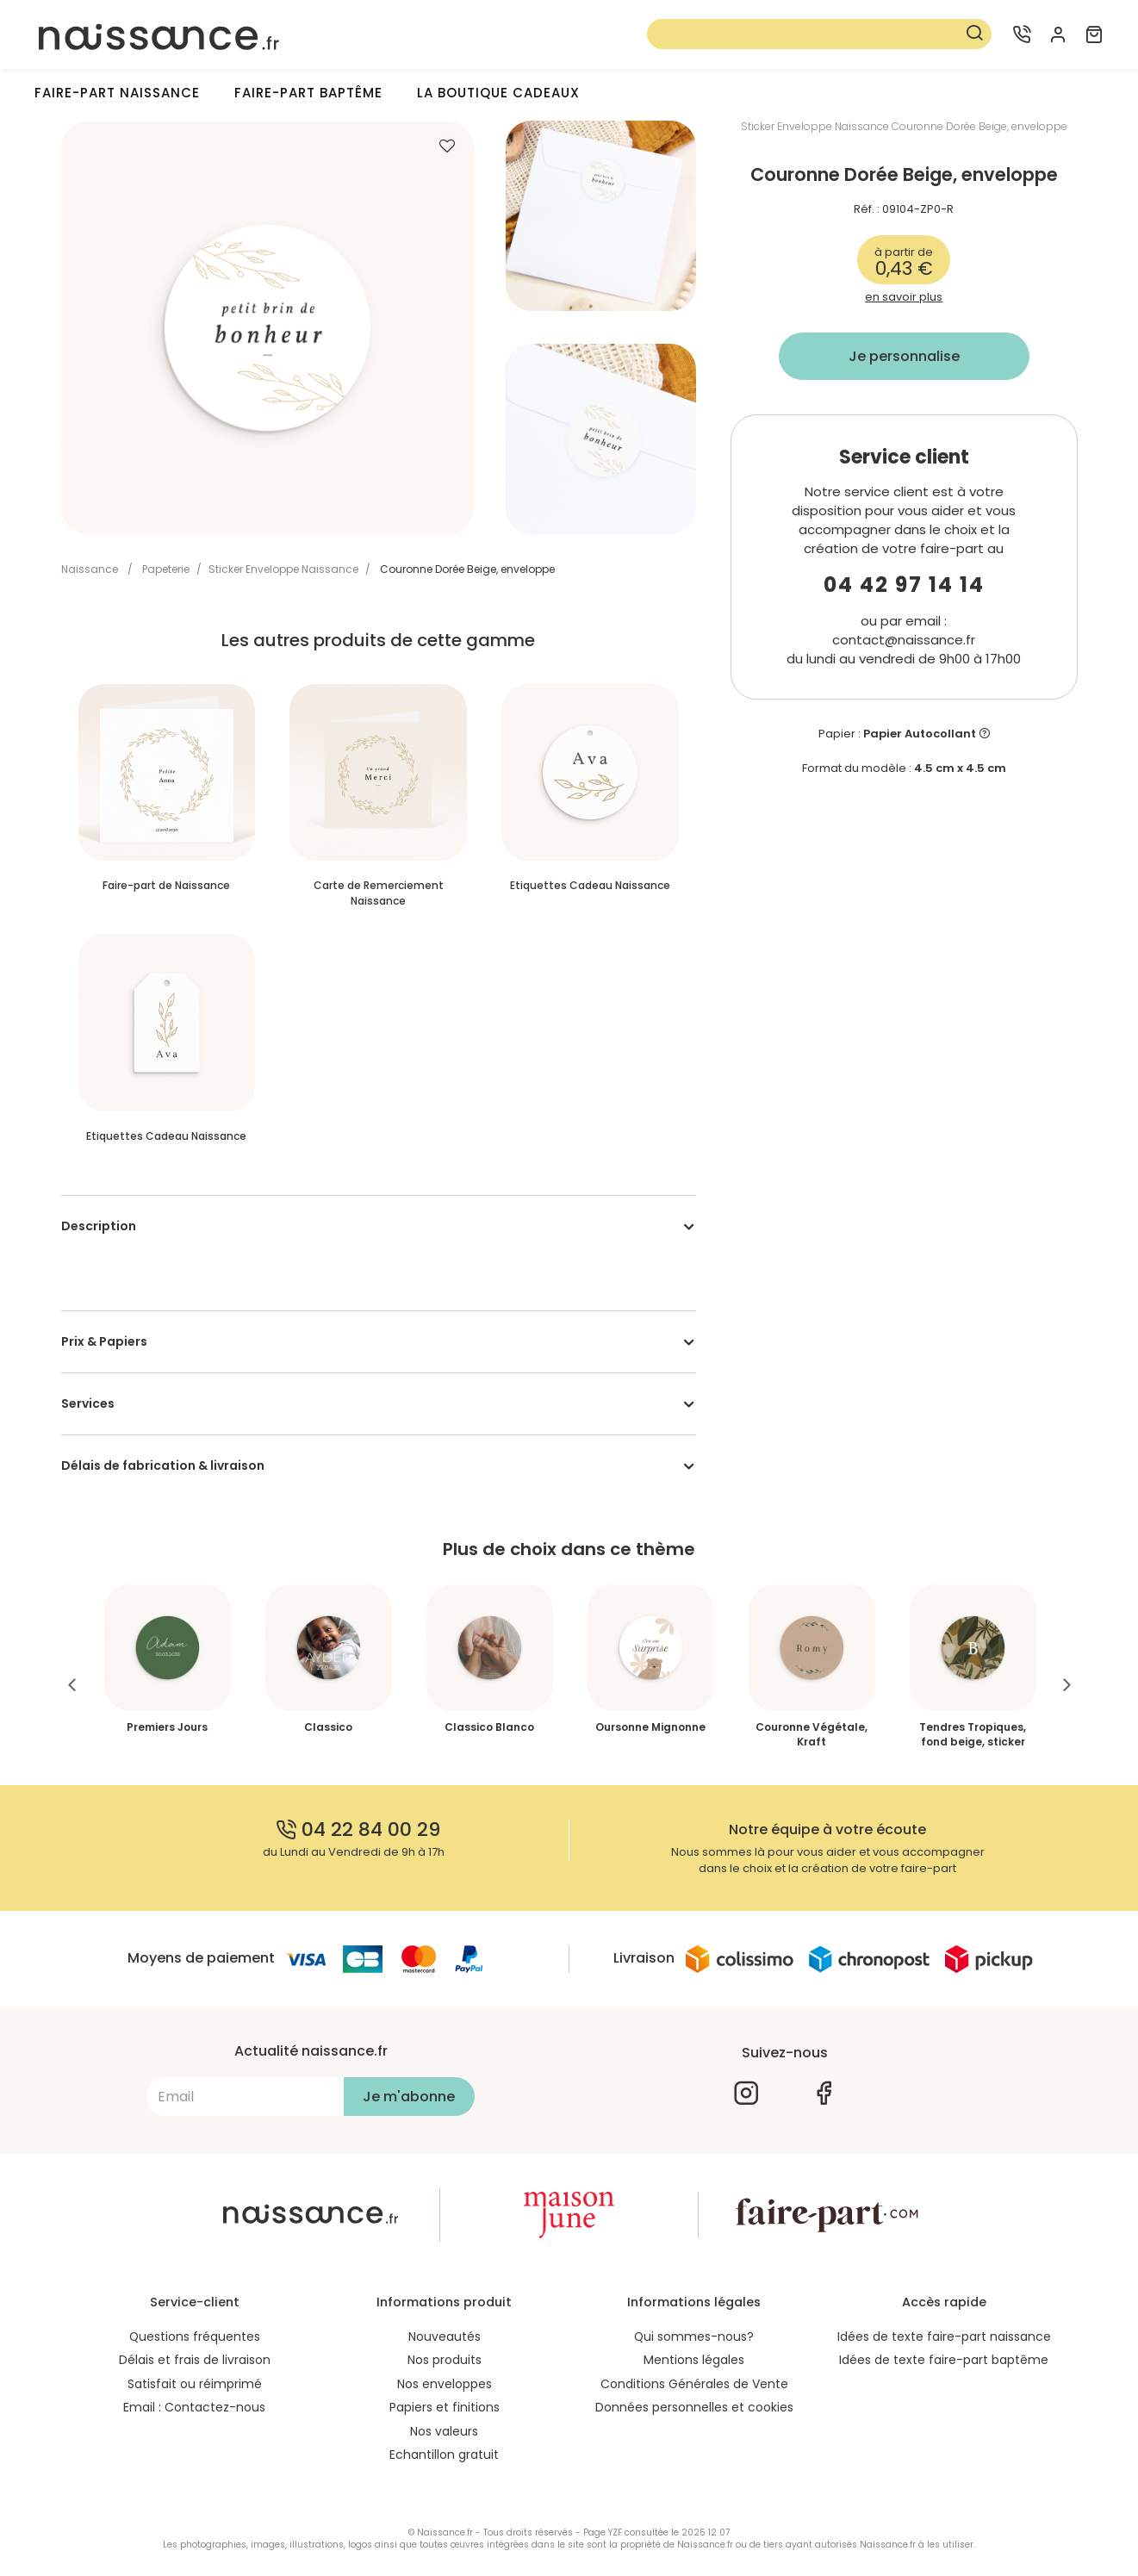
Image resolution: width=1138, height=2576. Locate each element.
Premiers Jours (167, 1727)
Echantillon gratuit (444, 2457)
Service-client (194, 2302)
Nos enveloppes (444, 2384)
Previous (72, 1685)
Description (98, 1226)
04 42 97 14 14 (904, 585)
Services (88, 1403)
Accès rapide (944, 2302)
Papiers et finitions (444, 2408)
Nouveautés (444, 2336)
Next (1067, 1685)
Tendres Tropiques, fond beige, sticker (972, 1734)
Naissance (89, 569)
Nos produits (444, 2360)
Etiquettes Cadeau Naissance (590, 885)
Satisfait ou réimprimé (194, 2384)
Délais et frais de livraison (195, 2360)
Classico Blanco (489, 1727)
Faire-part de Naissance (166, 885)
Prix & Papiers (104, 1341)
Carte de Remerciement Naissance (379, 892)
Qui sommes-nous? (694, 2336)
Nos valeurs (444, 2433)
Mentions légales (694, 2360)
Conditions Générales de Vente (694, 2384)
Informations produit (444, 2302)
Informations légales (694, 2302)
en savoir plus (903, 297)
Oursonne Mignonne (650, 1727)
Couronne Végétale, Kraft (811, 1734)
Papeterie (166, 569)
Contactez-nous (215, 2408)
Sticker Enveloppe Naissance (283, 569)
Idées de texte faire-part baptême (943, 2360)
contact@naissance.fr (903, 640)
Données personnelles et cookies (694, 2408)
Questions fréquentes (194, 2336)
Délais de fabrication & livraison (162, 1465)
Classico (328, 1727)
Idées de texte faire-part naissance (944, 2336)
